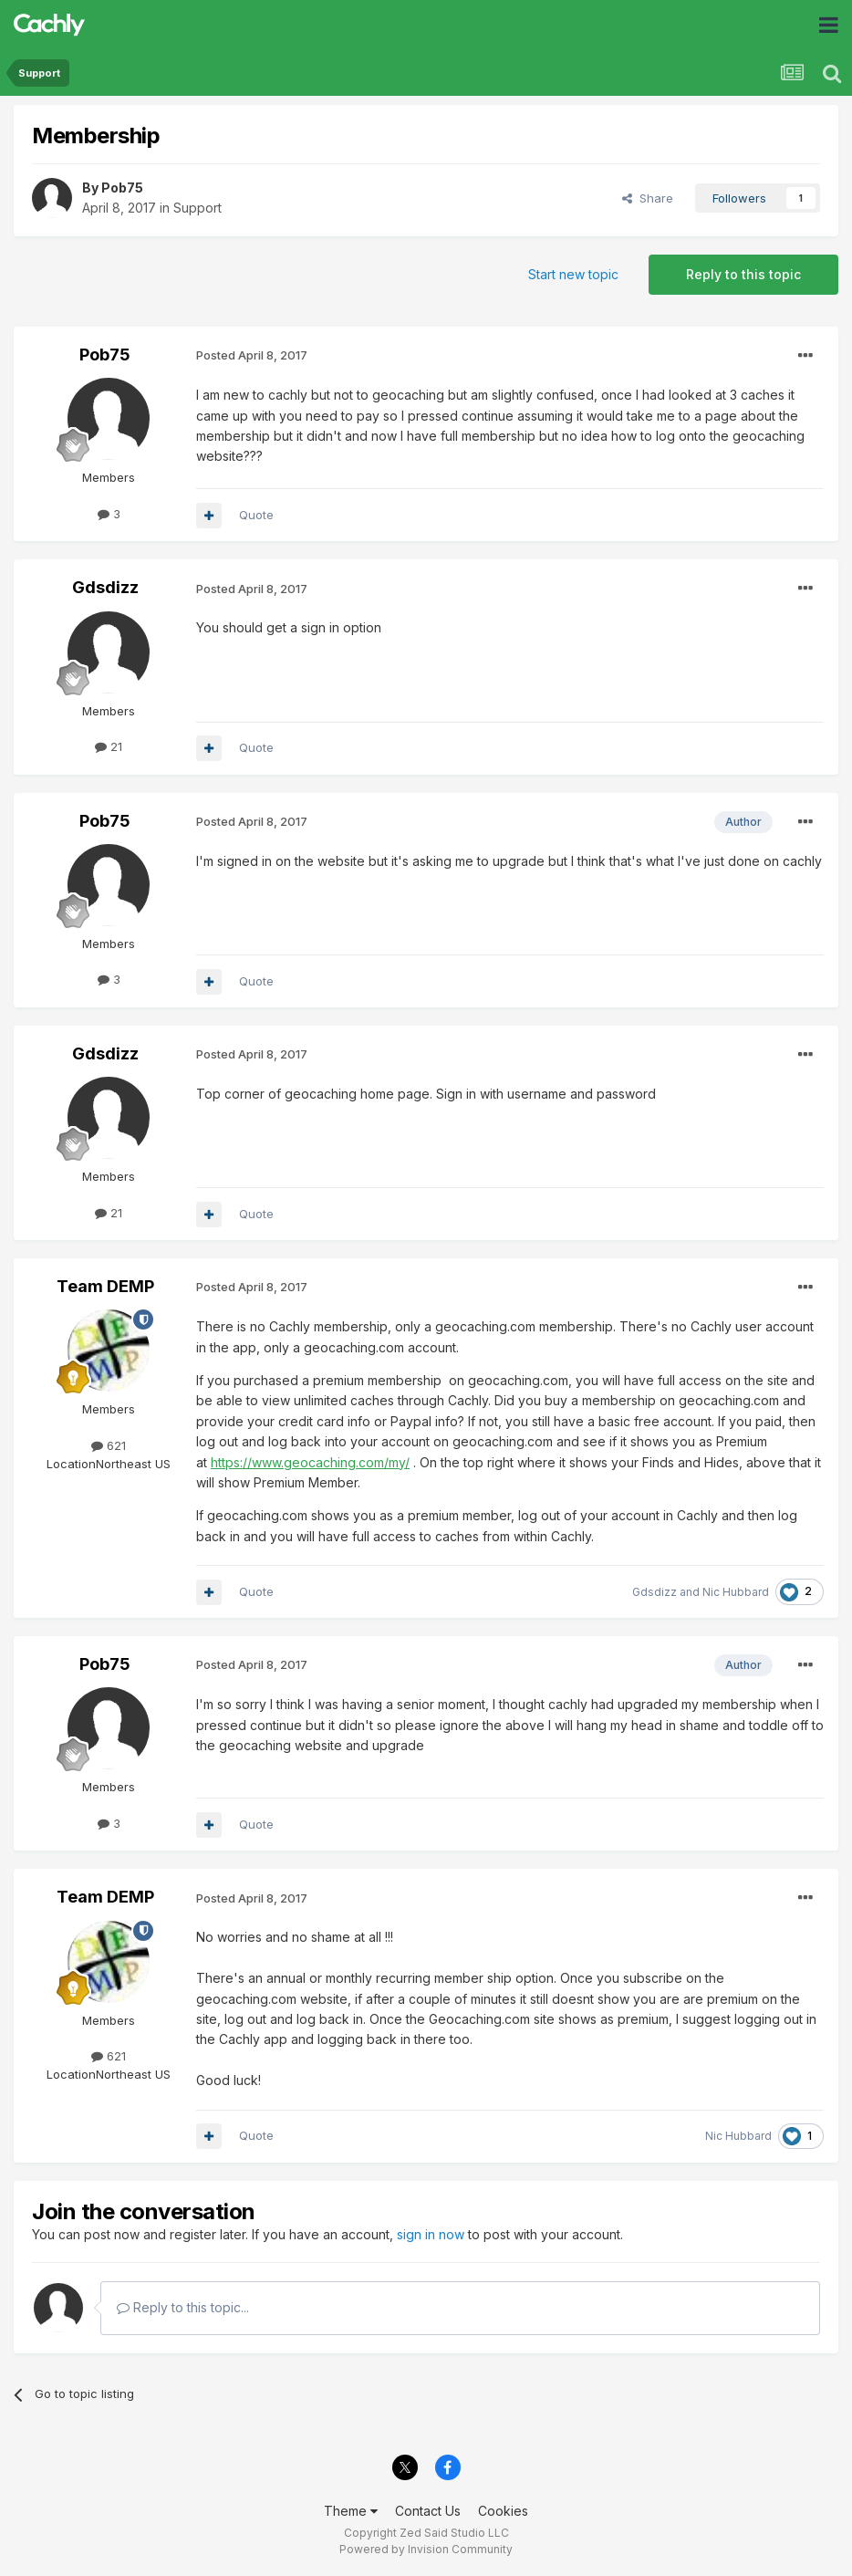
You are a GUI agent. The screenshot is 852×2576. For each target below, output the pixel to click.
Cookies (503, 2511)
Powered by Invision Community (426, 2549)
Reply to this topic (743, 274)
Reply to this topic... (183, 2307)
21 (108, 746)
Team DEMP (105, 1286)
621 (108, 1445)
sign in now (430, 2234)
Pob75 (122, 187)
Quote (256, 514)
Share (647, 198)
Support (197, 207)
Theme (351, 2511)
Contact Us (428, 2511)
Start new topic (573, 274)
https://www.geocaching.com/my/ (310, 1462)
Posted (251, 355)
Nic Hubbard (735, 1592)
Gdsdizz (105, 587)
